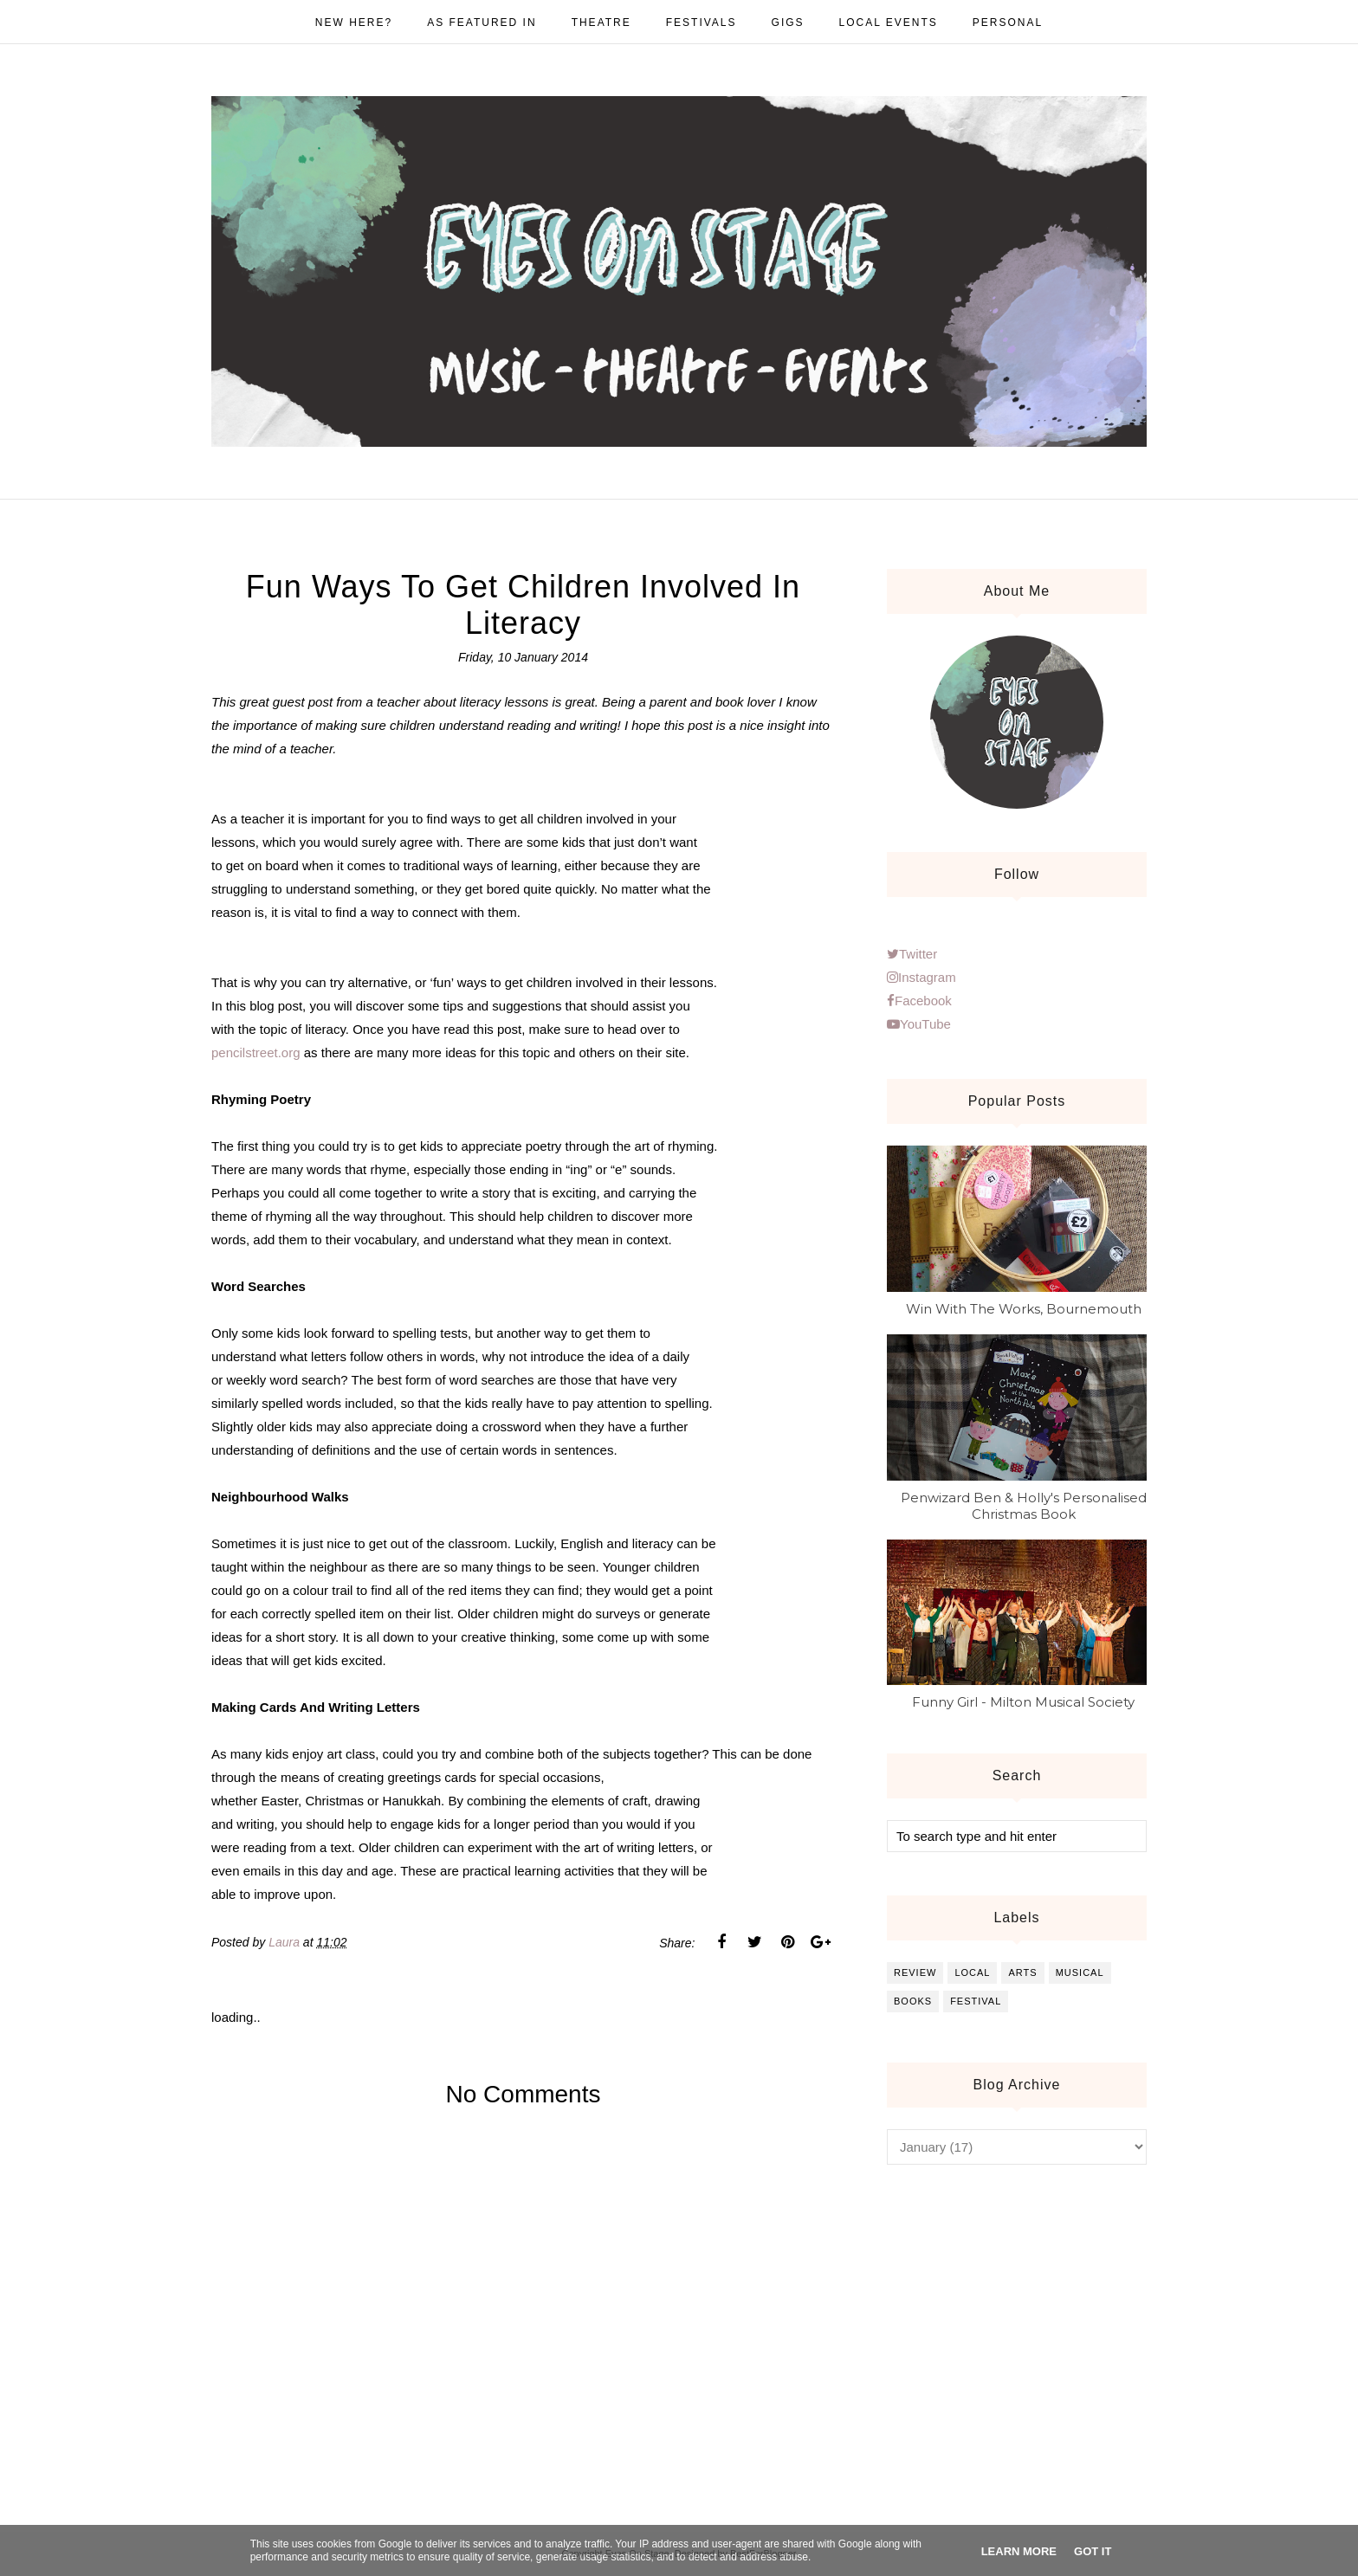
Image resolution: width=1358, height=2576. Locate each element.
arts (1022, 1972)
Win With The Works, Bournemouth (1023, 1309)
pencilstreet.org (256, 1052)
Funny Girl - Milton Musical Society (1023, 1702)
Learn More (1019, 2551)
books (913, 2001)
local (972, 1972)
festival (975, 2001)
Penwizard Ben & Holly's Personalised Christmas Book (1024, 1505)
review (915, 1972)
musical (1080, 1972)
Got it (1092, 2551)
